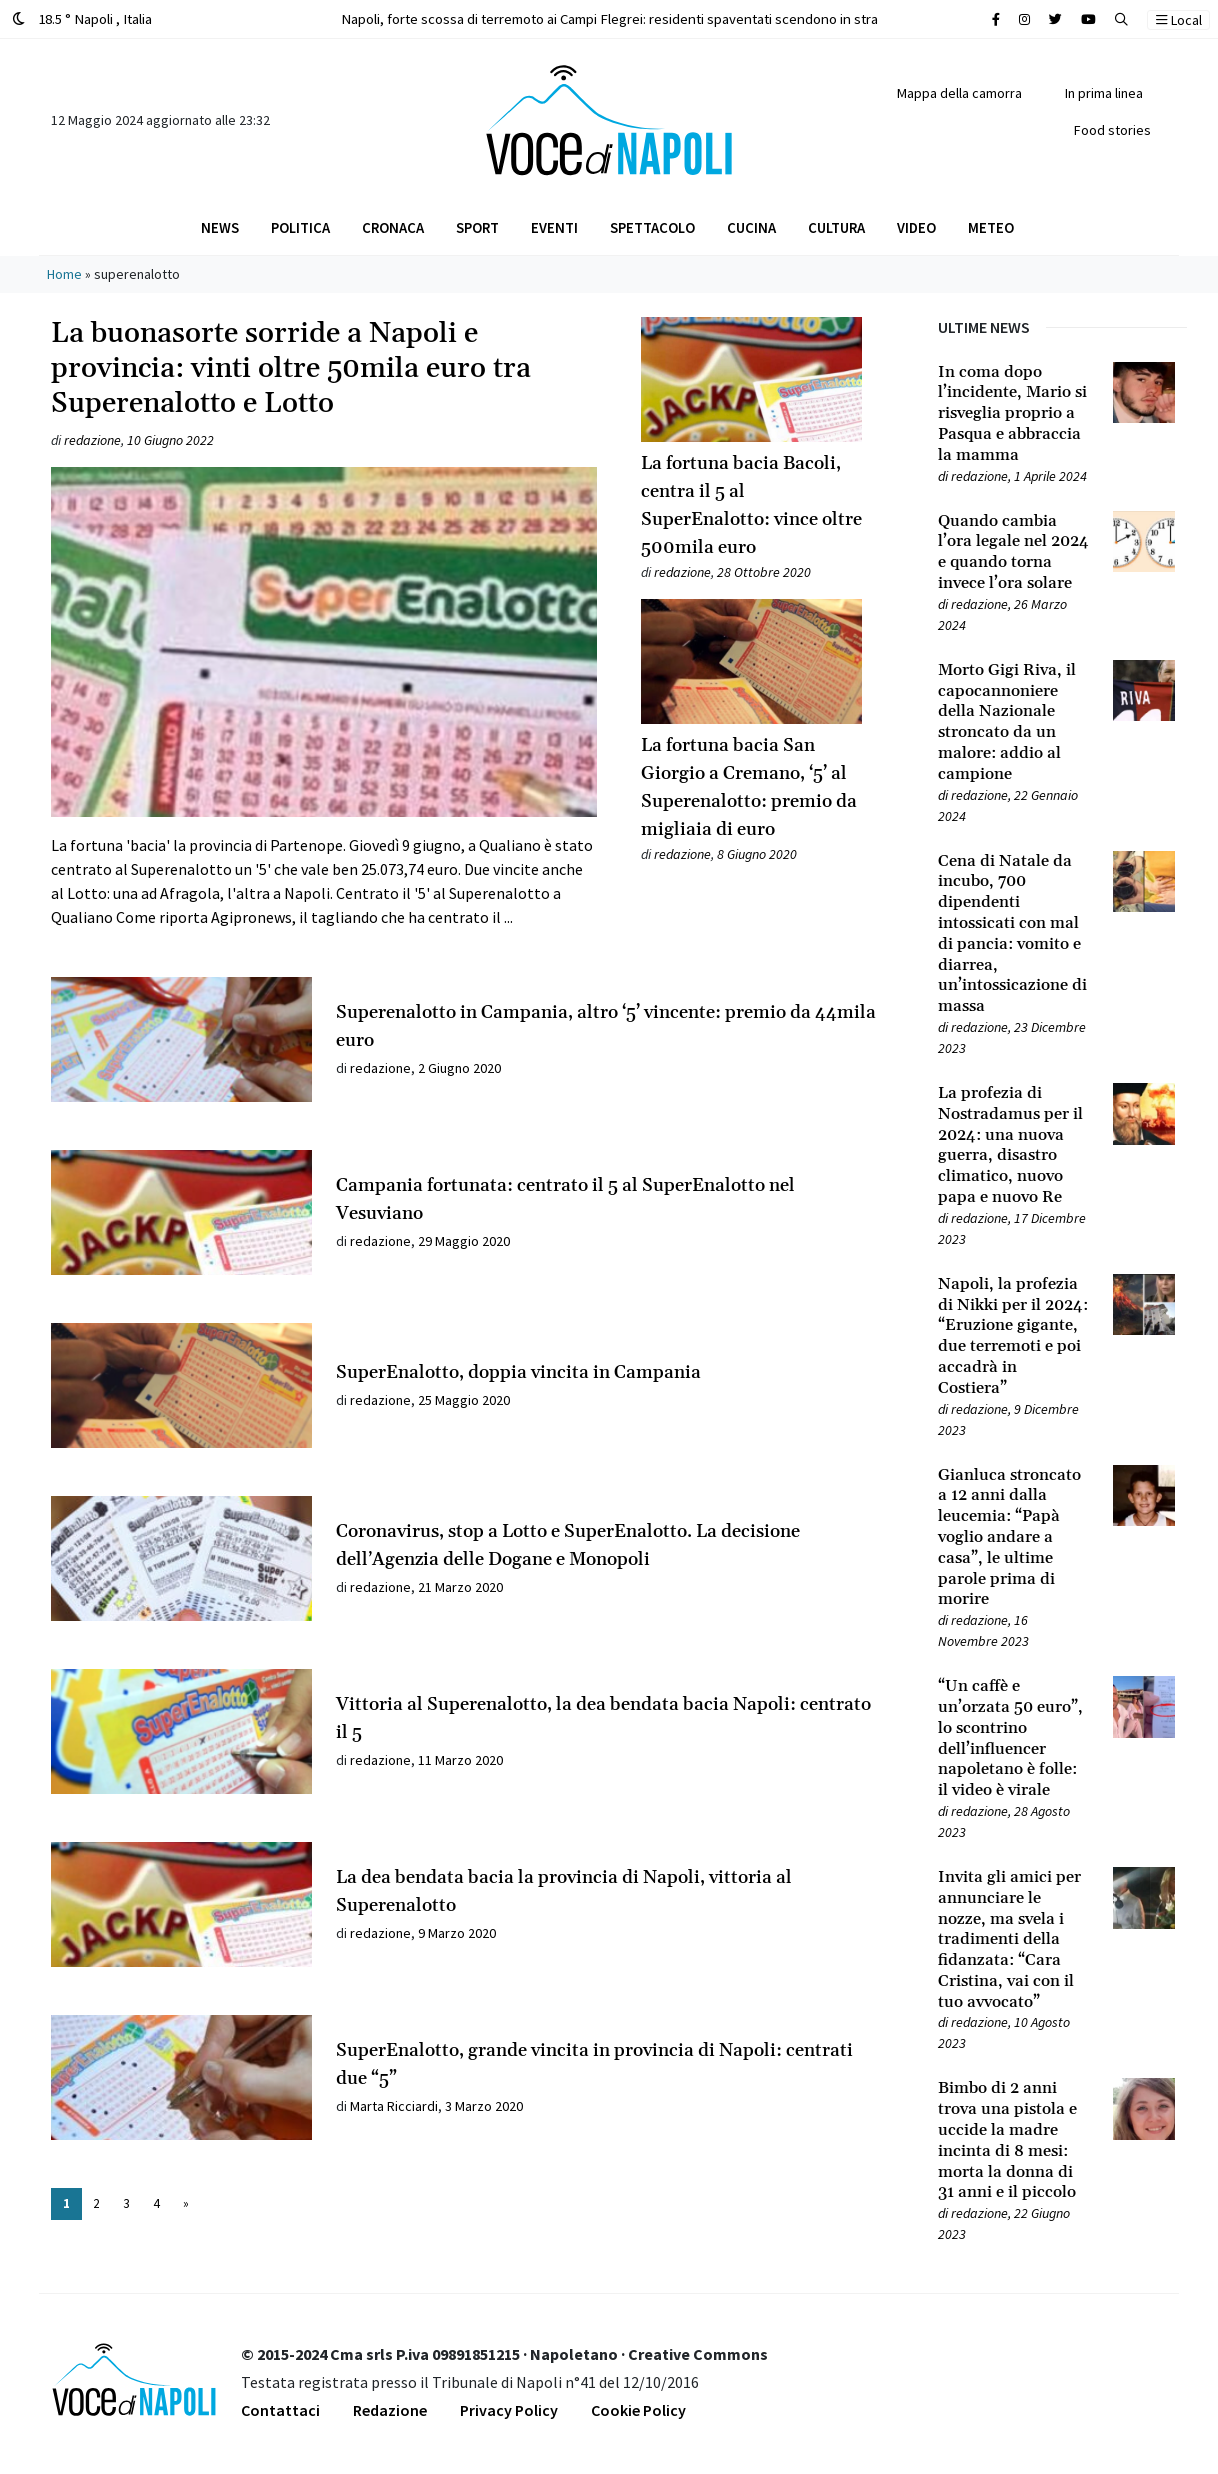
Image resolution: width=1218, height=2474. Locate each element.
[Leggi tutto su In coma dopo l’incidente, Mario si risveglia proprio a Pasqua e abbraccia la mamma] (1013, 414)
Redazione (390, 2410)
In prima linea (1104, 93)
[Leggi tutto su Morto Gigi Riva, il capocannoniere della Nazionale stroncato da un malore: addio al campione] (1013, 722)
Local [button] (1179, 20)
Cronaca (393, 227)
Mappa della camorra (959, 93)
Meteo (991, 227)
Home (64, 274)
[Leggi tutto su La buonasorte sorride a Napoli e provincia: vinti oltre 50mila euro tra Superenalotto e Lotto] (324, 698)
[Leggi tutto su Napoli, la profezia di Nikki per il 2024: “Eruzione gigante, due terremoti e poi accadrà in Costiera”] (1013, 1336)
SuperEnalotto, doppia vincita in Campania (518, 1372)
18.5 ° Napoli (82, 18)
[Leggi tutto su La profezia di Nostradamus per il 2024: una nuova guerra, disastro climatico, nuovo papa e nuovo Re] (1013, 1145)
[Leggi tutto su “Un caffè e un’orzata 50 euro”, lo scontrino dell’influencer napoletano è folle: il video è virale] (1013, 1738)
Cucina (751, 227)
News (220, 227)
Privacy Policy (509, 2410)
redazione (92, 440)
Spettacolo (652, 227)
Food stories (1112, 130)
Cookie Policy (638, 2410)
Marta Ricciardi (394, 2106)
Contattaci (280, 2410)
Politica (300, 227)
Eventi (554, 227)
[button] (1121, 19)
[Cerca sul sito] (996, 19)
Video (916, 227)
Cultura (836, 227)
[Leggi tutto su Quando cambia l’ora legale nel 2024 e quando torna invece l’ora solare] (1013, 552)
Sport (477, 227)
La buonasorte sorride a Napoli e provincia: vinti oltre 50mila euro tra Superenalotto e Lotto (291, 369)
